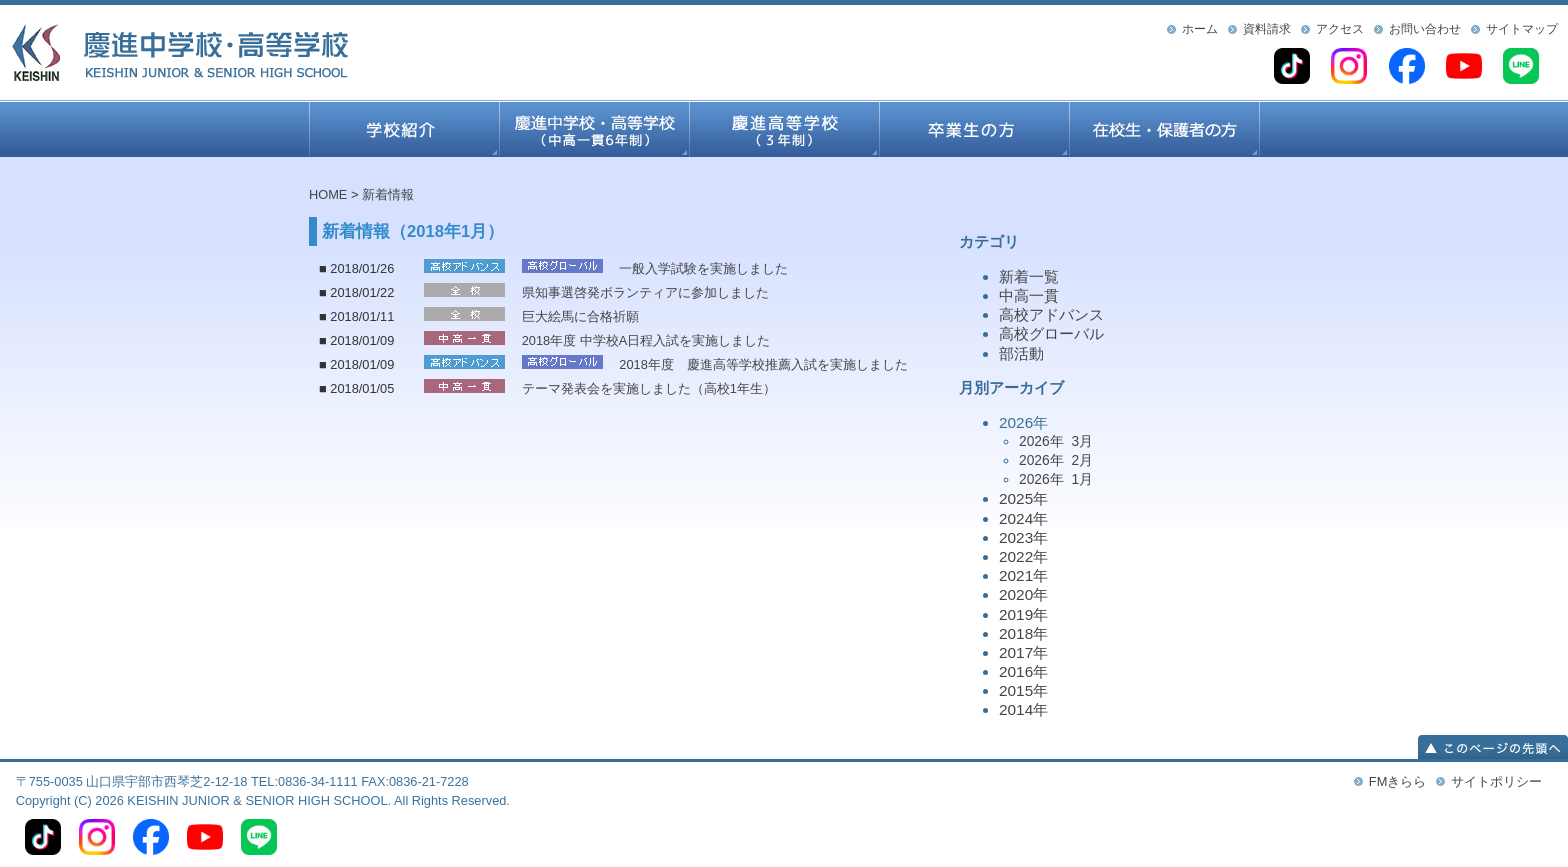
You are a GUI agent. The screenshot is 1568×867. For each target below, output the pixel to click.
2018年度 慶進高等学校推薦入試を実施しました (763, 364)
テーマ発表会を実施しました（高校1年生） (649, 388)
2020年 (1023, 594)
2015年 (1023, 690)
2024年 (1023, 518)
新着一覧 (1029, 276)
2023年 (1023, 537)
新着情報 (388, 194)
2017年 (1023, 652)
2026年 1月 (1056, 479)
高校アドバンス (1051, 314)
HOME (328, 194)
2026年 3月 (1056, 441)
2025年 (1023, 498)
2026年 (1129, 452)
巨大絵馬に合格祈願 (580, 316)
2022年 (1023, 556)
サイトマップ (1522, 29)
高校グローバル (1051, 333)
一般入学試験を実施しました (703, 268)
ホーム (1200, 29)
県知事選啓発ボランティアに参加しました (645, 292)
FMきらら (1397, 781)
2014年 (1023, 709)
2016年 (1023, 671)
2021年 (1023, 575)
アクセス (1340, 29)
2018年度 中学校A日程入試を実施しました (646, 340)
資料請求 (1267, 29)
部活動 (1021, 353)
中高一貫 (1029, 295)
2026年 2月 (1056, 460)
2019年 (1023, 614)
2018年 (1023, 633)
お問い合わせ (1425, 29)
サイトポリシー (1496, 781)
